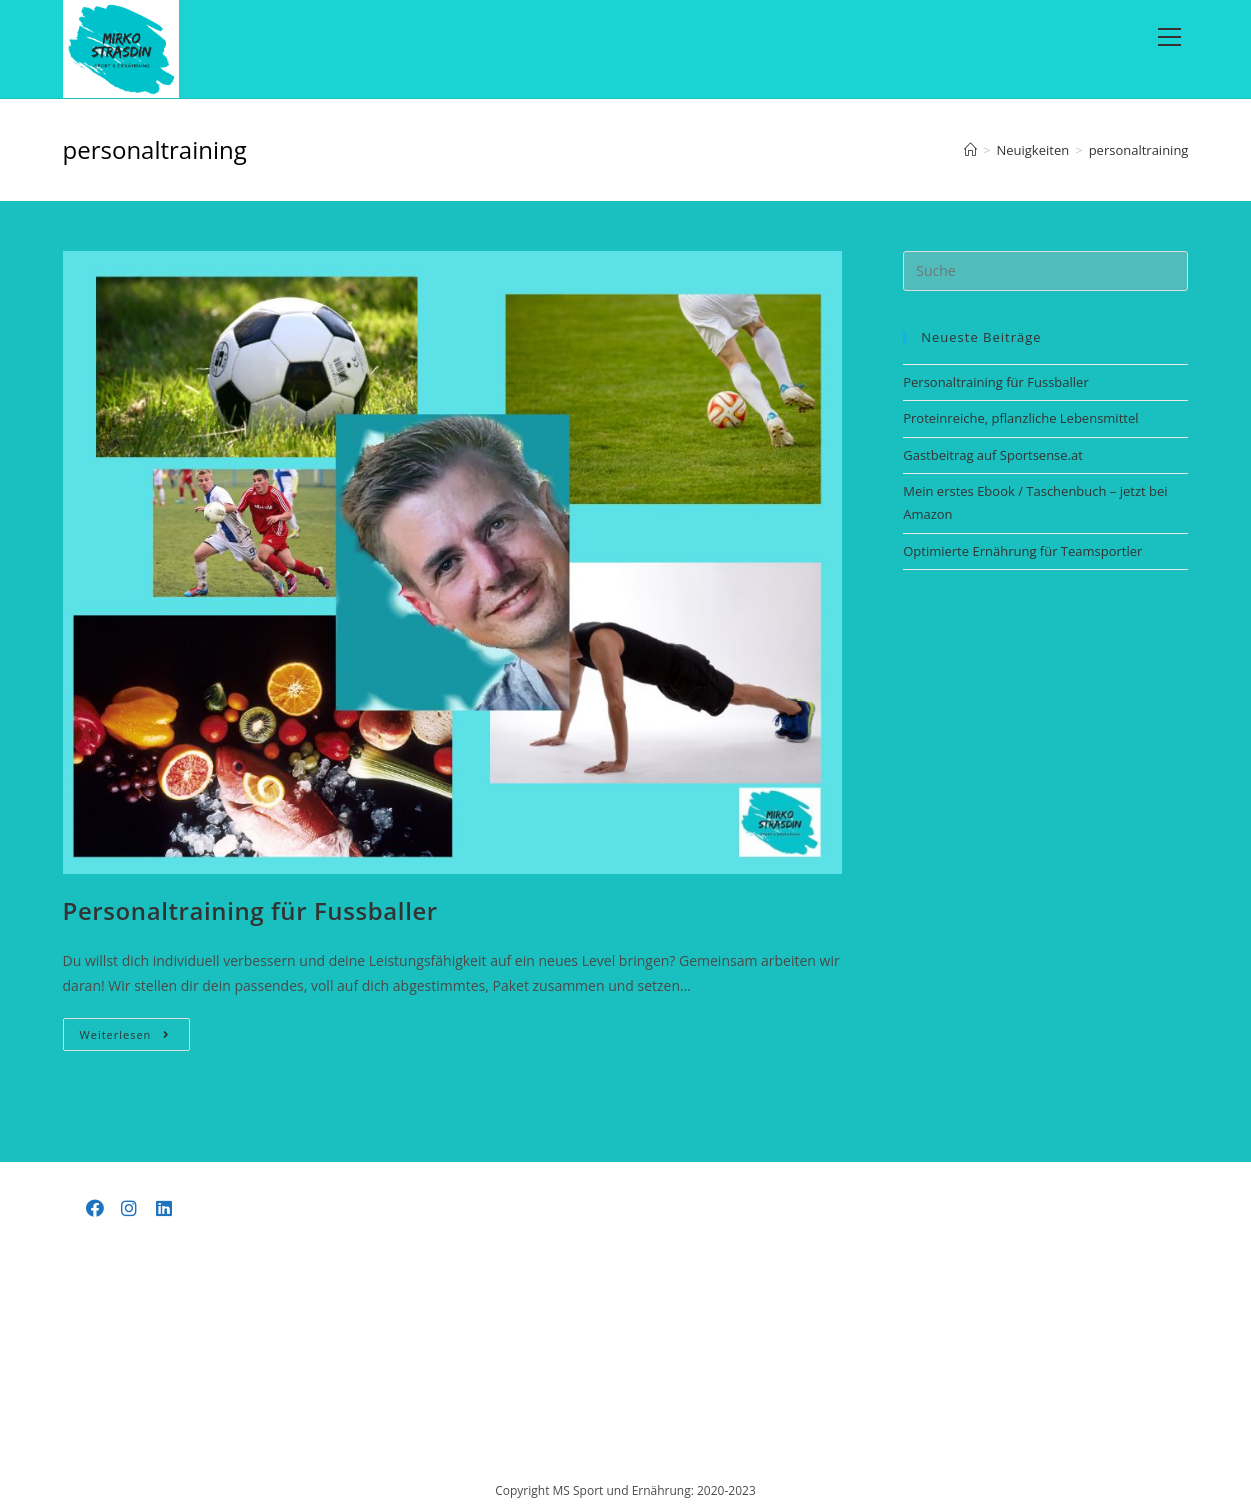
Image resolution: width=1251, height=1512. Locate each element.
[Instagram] (129, 1208)
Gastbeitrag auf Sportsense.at (993, 455)
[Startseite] (970, 150)
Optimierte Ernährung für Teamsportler (1022, 551)
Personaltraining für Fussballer (250, 910)
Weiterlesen (135, 1038)
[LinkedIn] (164, 1208)
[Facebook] (95, 1208)
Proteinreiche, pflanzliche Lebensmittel (1020, 418)
